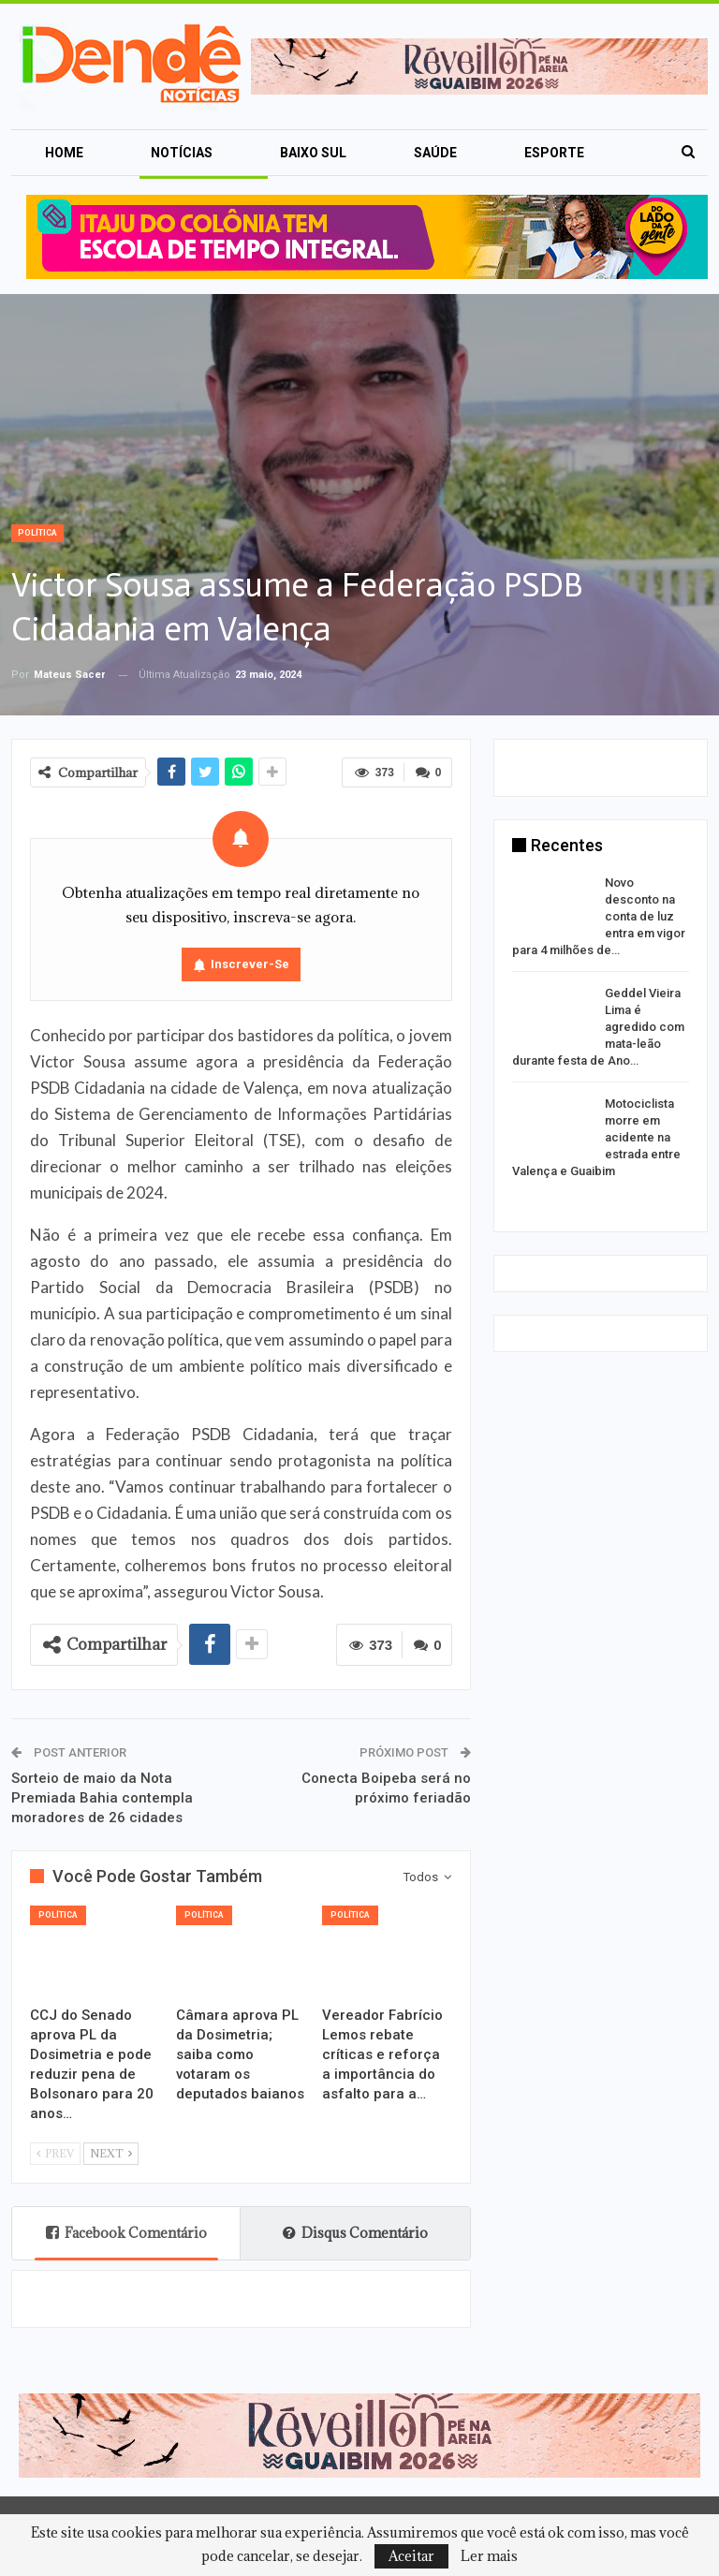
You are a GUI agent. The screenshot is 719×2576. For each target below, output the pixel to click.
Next (111, 2153)
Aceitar (411, 2556)
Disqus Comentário (355, 2233)
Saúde (435, 152)
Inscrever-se (250, 964)
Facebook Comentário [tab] (126, 2233)
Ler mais (489, 2556)
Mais (540, 152)
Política (37, 532)
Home (64, 152)
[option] (601, 1030)
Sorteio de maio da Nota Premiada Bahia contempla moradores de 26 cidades (102, 1798)
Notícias (182, 152)
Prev (55, 2153)
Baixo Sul (313, 152)
